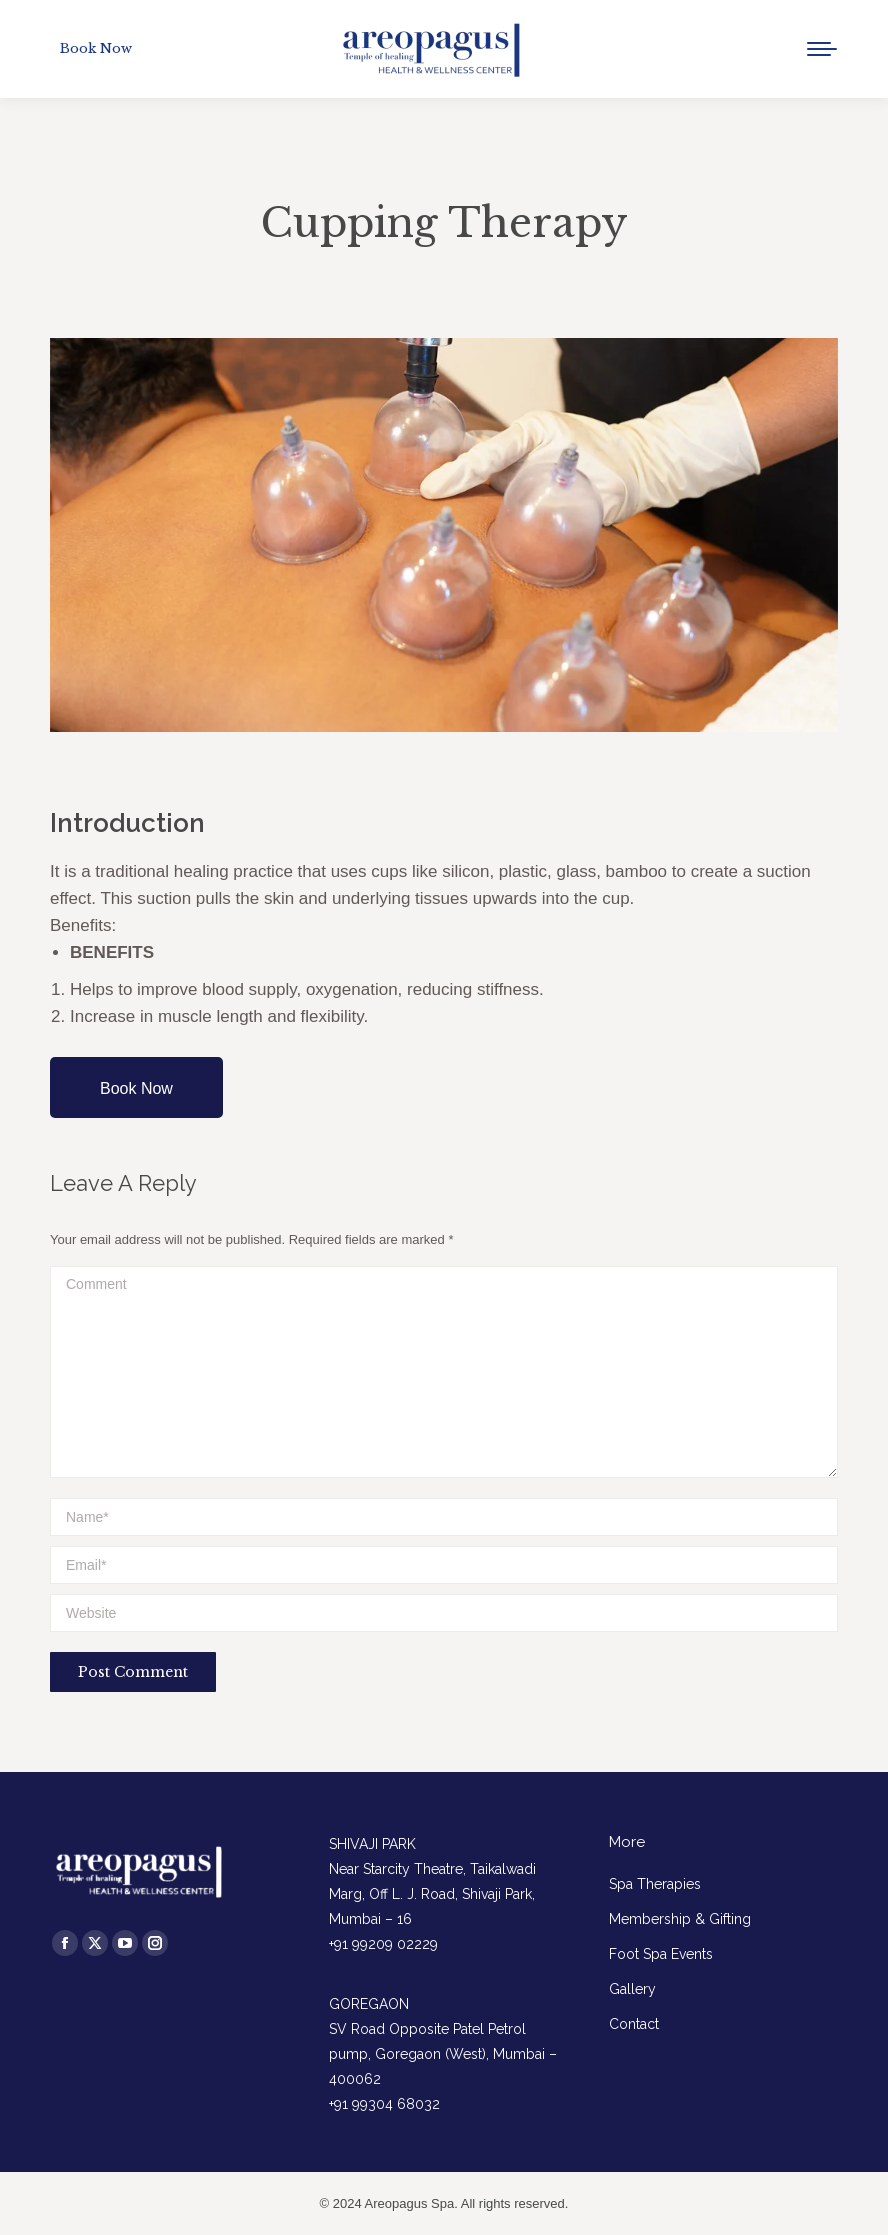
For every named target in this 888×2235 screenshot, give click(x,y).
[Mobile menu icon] (822, 49)
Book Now (136, 1088)
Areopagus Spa (410, 2203)
